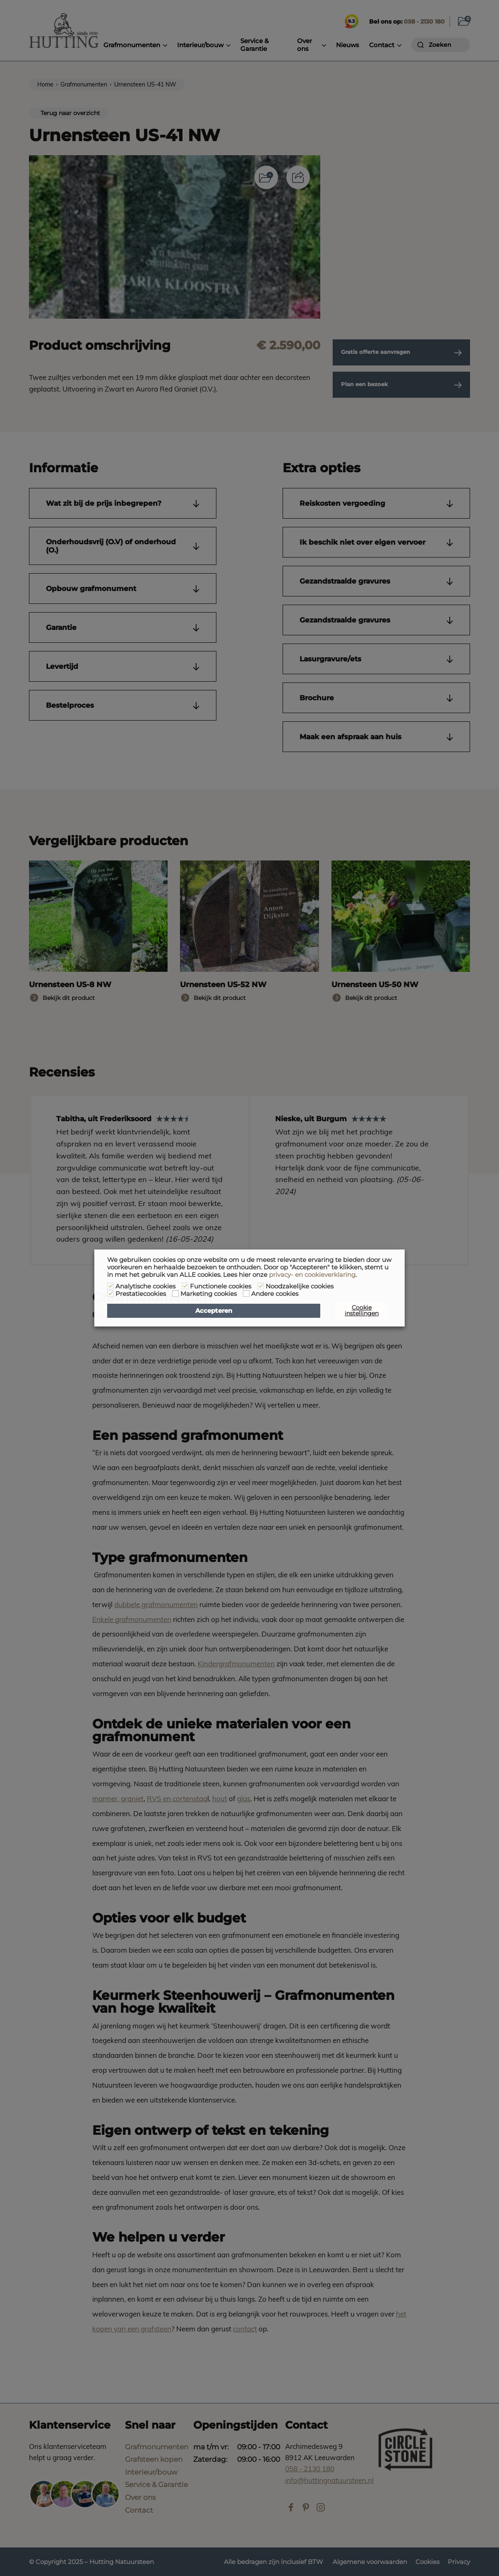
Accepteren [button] (213, 1310)
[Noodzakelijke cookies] (260, 1286)
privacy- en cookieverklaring (312, 1274)
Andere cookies (274, 1294)
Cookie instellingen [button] (362, 1310)
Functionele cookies (220, 1286)
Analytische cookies (145, 1286)
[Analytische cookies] (110, 1286)
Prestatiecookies (140, 1294)
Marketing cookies (208, 1294)
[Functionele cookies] (185, 1286)
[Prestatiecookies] (110, 1293)
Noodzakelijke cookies (299, 1286)
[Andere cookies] (246, 1293)
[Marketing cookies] (175, 1293)
